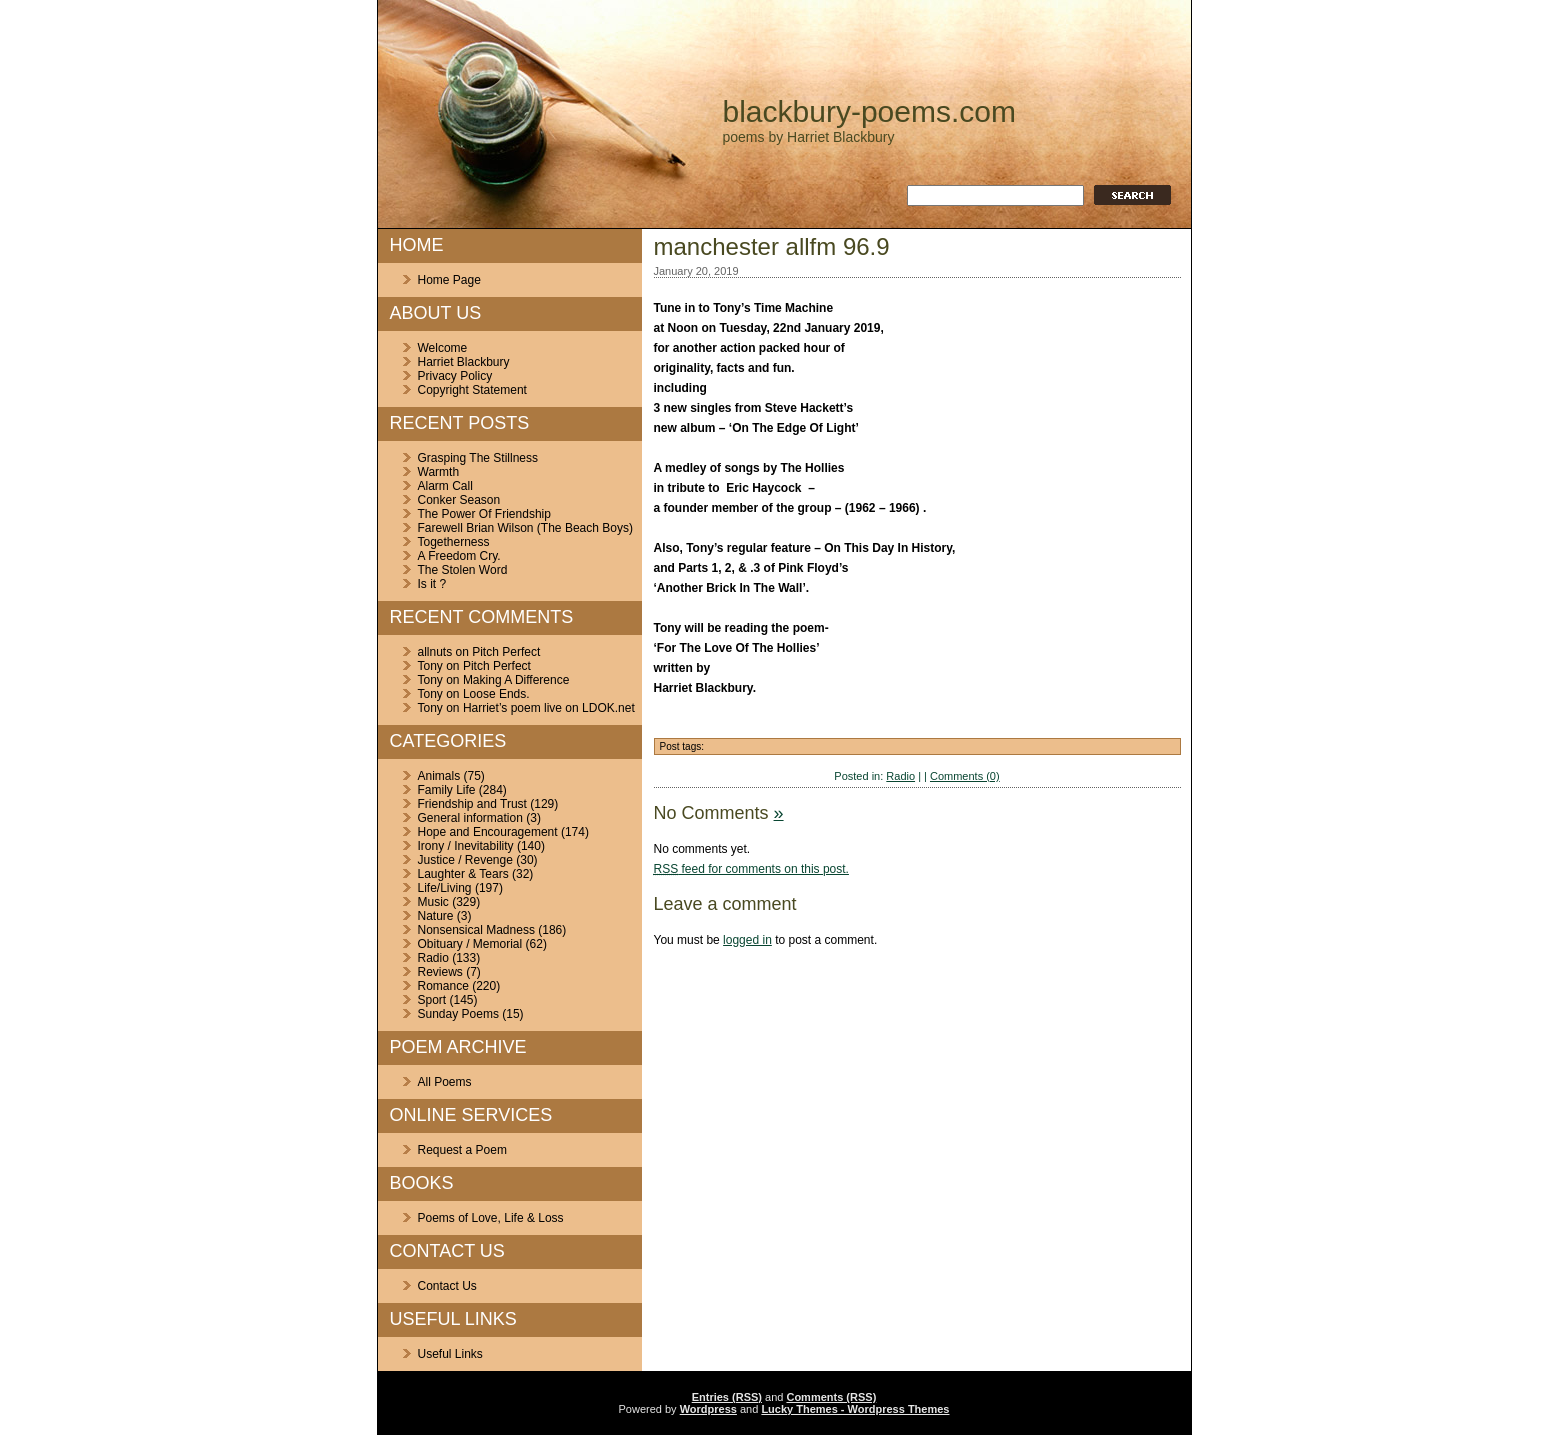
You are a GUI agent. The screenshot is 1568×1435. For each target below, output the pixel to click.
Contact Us (447, 1286)
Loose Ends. (496, 694)
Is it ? (432, 584)
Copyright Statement (472, 390)
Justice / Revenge (465, 860)
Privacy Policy (455, 376)
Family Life (447, 790)
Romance (443, 986)
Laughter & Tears (463, 874)
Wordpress (708, 1409)
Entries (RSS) (727, 1397)
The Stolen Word (463, 570)
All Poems (445, 1082)
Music (433, 902)
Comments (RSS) (831, 1397)
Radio (433, 958)
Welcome (443, 348)
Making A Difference (516, 680)
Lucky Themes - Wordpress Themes (855, 1409)
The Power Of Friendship (484, 514)
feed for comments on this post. (751, 869)
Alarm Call (445, 486)
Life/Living (445, 888)
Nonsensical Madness (476, 930)
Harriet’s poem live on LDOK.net (549, 708)
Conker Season (459, 500)
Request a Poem (462, 1150)
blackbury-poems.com (869, 111)
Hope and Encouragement (488, 832)
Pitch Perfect (506, 652)
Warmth (439, 472)
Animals (439, 776)
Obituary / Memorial (470, 944)
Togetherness (454, 542)
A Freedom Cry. (459, 556)
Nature (436, 916)
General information (470, 818)
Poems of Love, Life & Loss (491, 1218)
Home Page (449, 280)
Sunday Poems (458, 1014)
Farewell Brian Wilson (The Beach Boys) (525, 528)
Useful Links (450, 1354)
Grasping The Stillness (478, 458)
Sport (432, 1000)
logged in (747, 940)
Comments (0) (965, 776)
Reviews (440, 972)
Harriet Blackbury (464, 362)
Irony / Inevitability (466, 846)
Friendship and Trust (472, 804)
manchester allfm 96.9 (772, 246)
